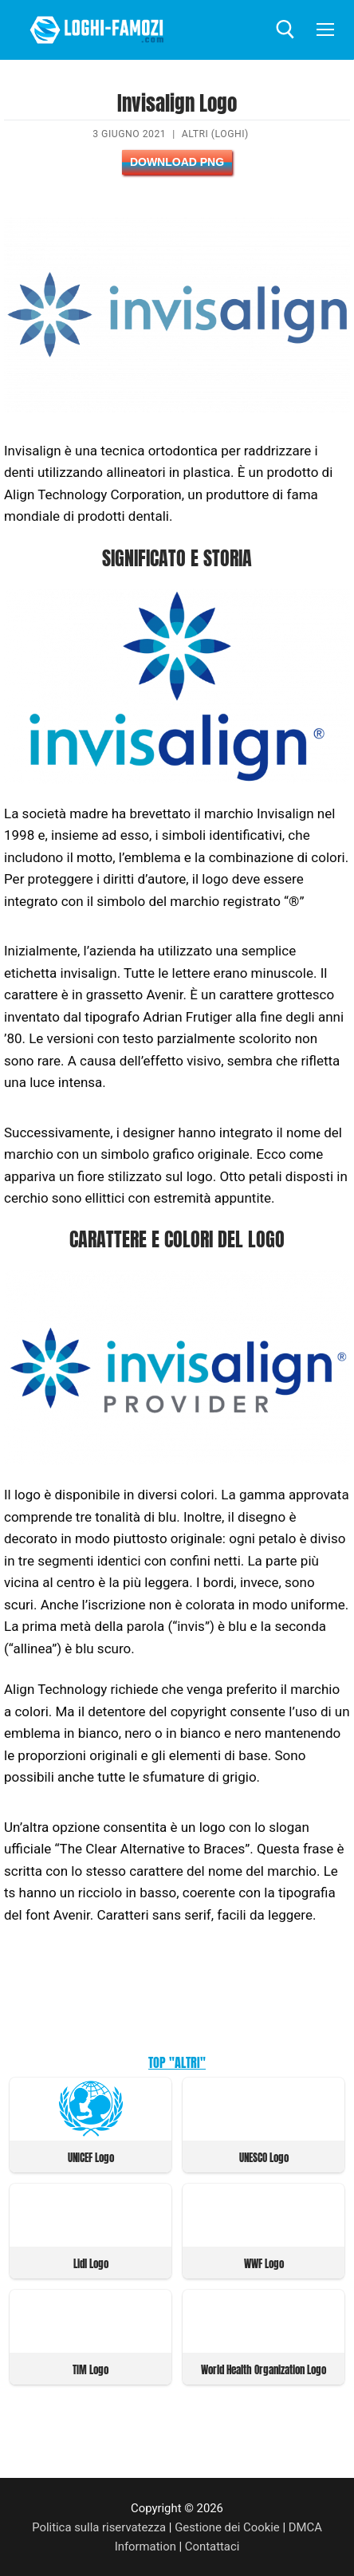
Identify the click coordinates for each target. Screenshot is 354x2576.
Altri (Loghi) (215, 134)
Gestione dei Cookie (227, 2527)
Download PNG (177, 162)
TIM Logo (90, 2369)
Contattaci (212, 2546)
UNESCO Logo (264, 2157)
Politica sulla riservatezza (99, 2527)
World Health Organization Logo (263, 2369)
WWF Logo (264, 2263)
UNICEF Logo (91, 2157)
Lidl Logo (90, 2263)
